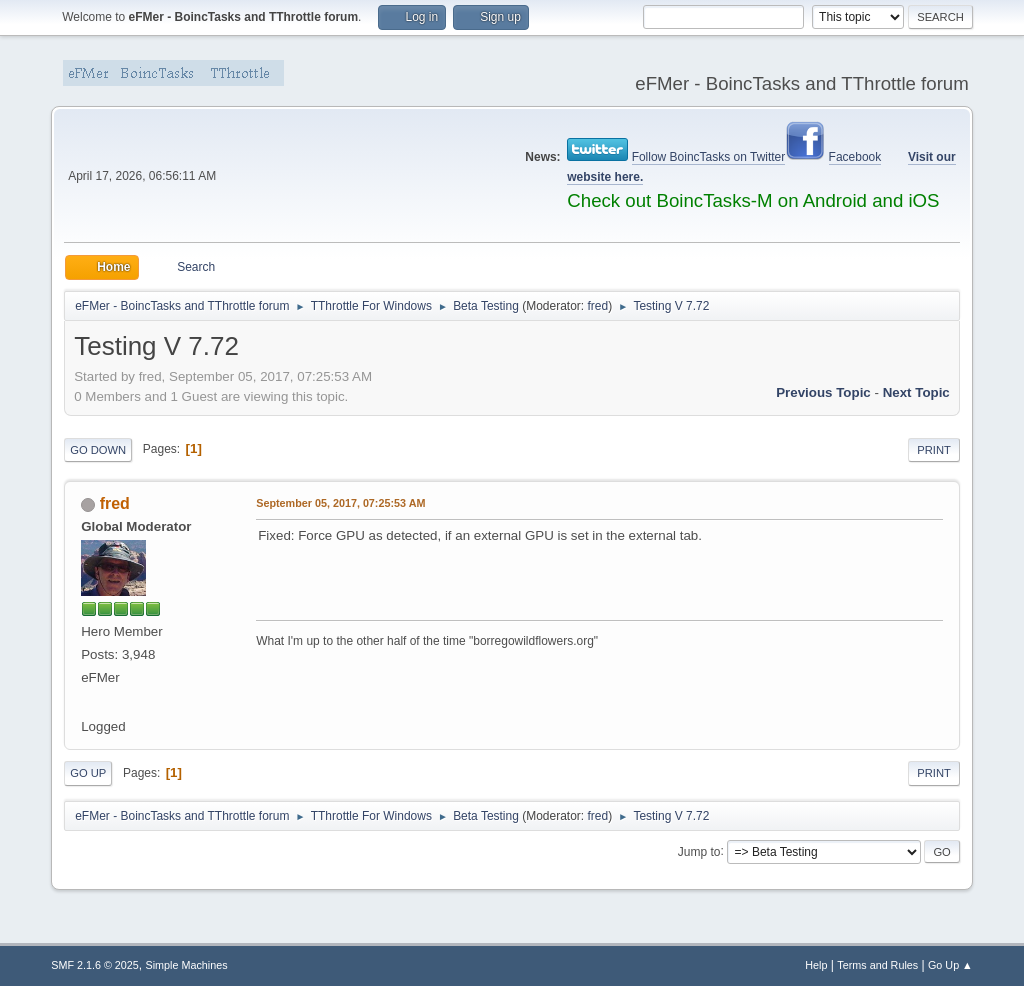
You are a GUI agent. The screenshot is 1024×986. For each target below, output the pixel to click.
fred (598, 306)
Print (934, 450)
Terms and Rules (877, 965)
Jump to (699, 851)
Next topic (916, 392)
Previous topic (823, 392)
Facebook (855, 157)
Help (816, 965)
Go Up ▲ (950, 965)
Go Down (98, 450)
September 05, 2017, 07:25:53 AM (340, 503)
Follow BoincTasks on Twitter (709, 157)
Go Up (88, 773)
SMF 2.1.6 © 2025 (95, 965)
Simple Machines (187, 965)
